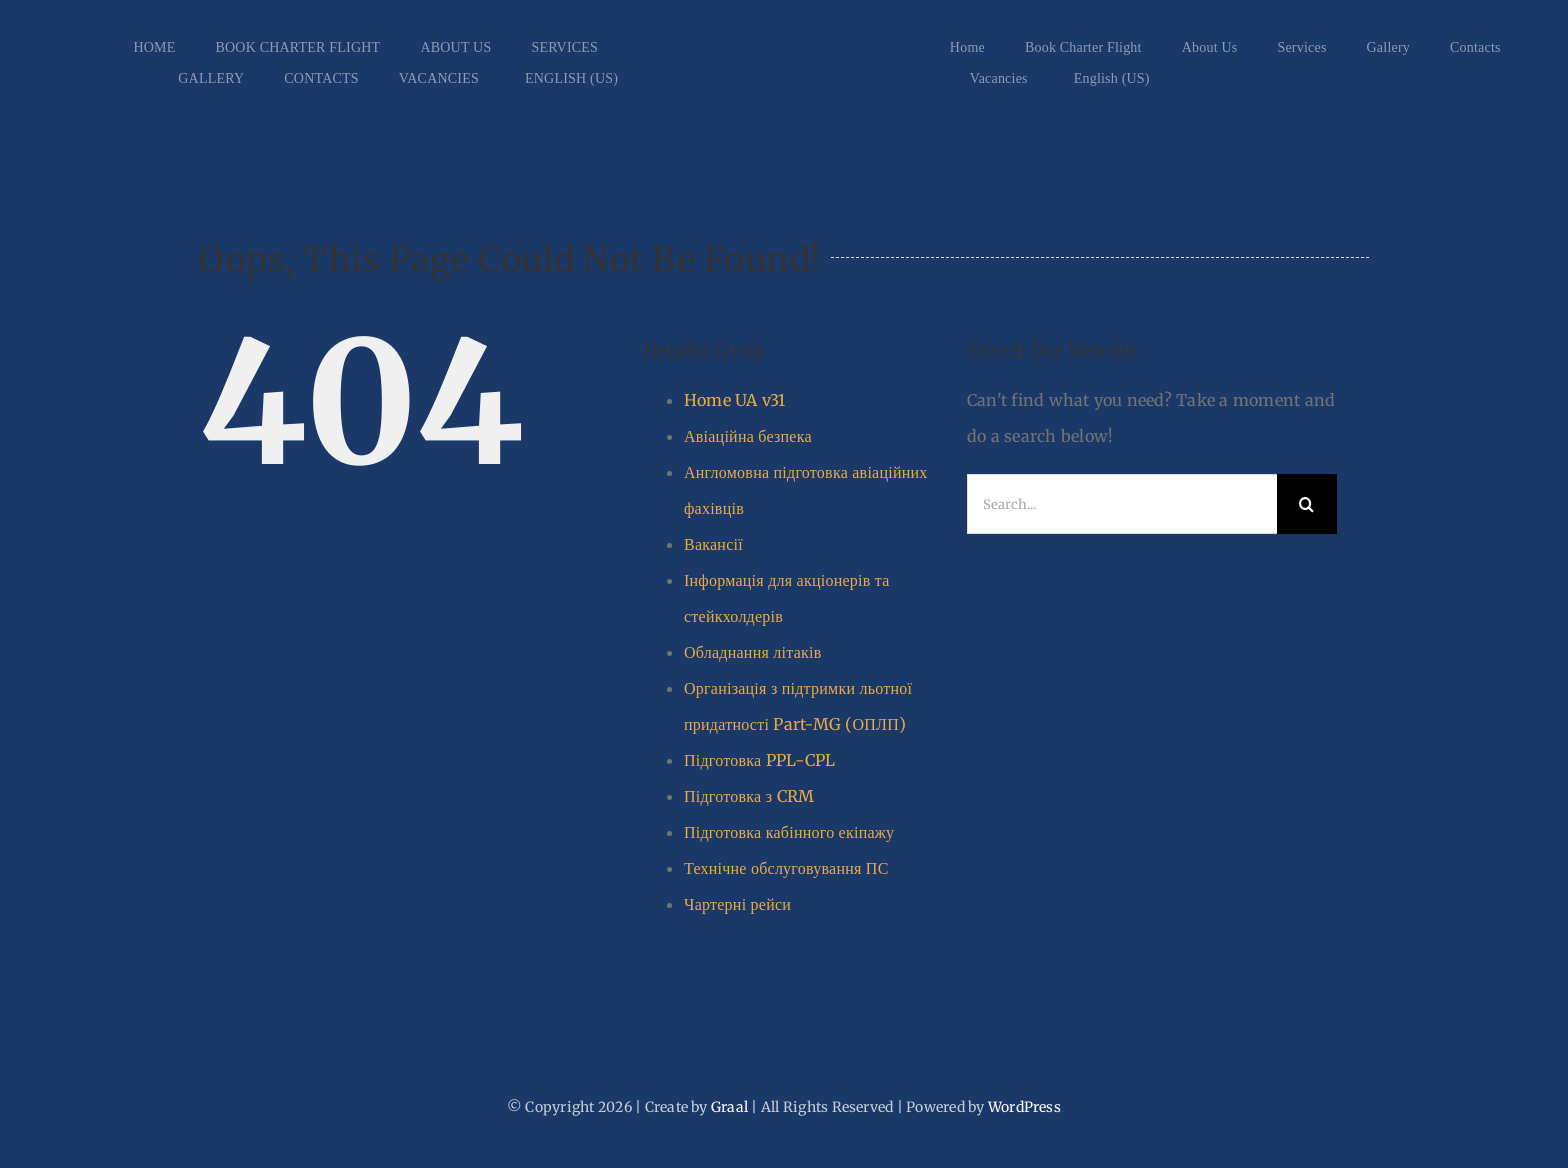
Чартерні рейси (737, 904)
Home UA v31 (735, 400)
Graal (729, 1107)
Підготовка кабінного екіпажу (789, 832)
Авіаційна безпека (748, 436)
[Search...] (1122, 504)
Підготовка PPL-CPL (759, 760)
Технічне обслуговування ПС (786, 868)
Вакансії (713, 544)
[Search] (1307, 504)
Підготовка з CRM (749, 796)
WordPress (1024, 1107)
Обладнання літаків (752, 652)
